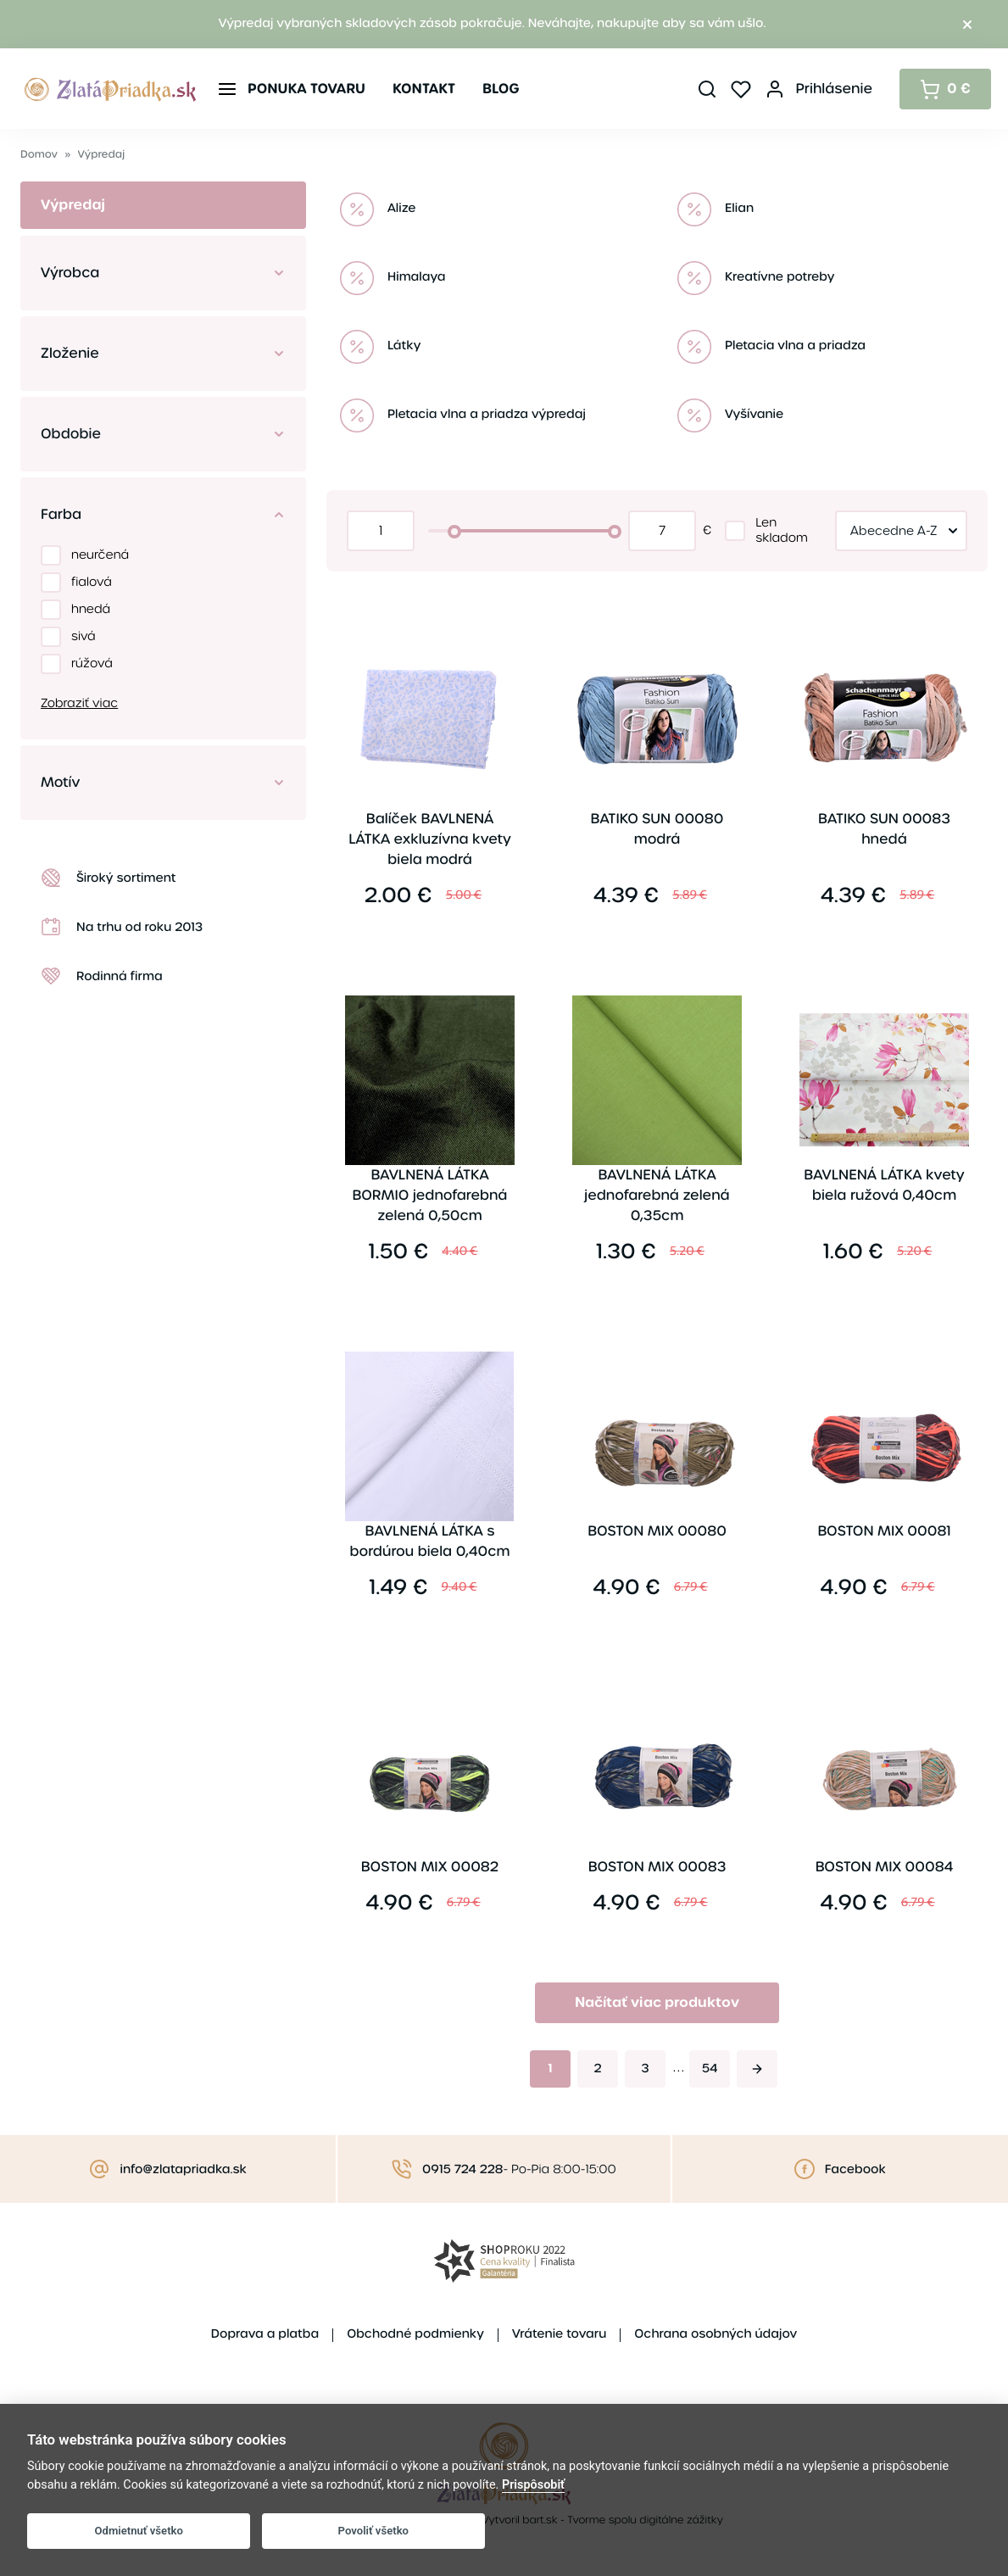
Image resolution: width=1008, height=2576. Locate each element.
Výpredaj (101, 155)
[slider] (454, 531)
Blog (501, 89)
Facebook (855, 2169)
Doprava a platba (265, 2334)
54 (710, 2068)
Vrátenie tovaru (559, 2334)
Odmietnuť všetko (139, 2530)
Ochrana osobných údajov (715, 2334)
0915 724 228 (462, 2169)
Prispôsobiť (533, 2485)
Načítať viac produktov (657, 2002)
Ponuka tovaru (306, 89)
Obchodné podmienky (415, 2334)
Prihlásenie (833, 89)
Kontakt (424, 89)
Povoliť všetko (373, 2530)
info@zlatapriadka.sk (183, 2169)
